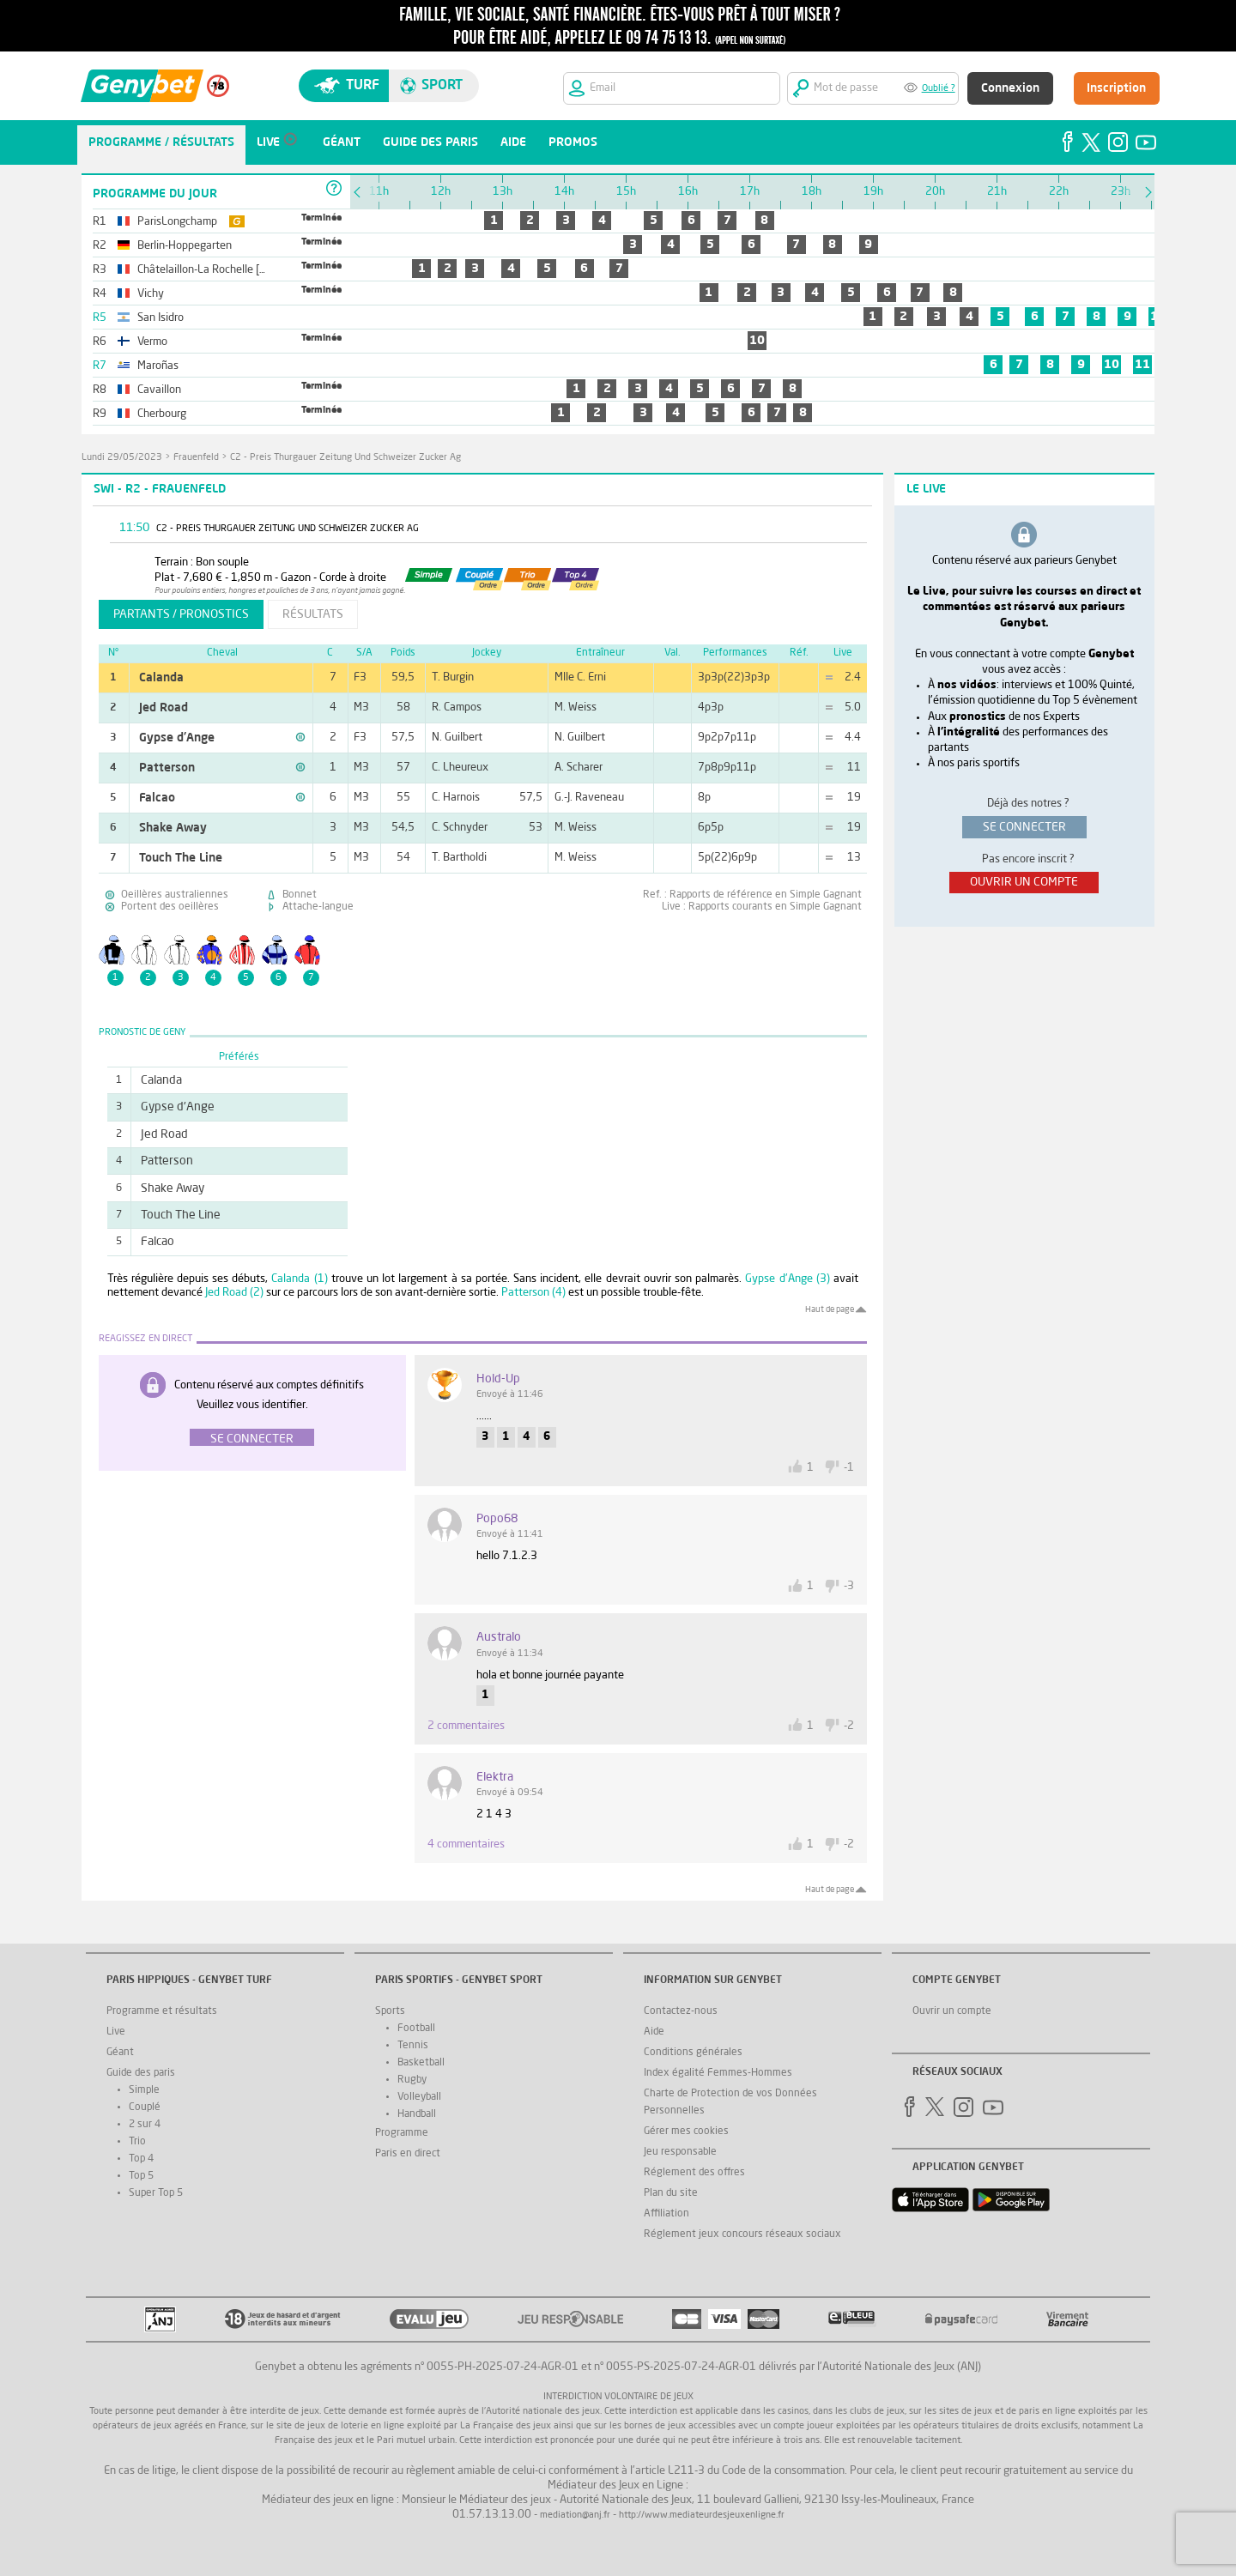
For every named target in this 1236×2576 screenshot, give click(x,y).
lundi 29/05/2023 (122, 458)
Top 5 (141, 2176)
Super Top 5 (156, 2193)
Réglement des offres (694, 2173)
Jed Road (163, 708)
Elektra (494, 1777)
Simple (144, 2090)
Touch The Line (180, 858)
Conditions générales (693, 2052)
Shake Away (173, 828)
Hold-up (498, 1379)
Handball (416, 2114)
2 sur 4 (145, 2124)
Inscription (1116, 88)
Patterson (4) (533, 1292)
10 (757, 341)
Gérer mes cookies (686, 2131)
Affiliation (666, 2214)
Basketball (421, 2063)
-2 (849, 1726)
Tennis (412, 2046)
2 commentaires (466, 1726)
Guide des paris (140, 2073)
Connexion (1010, 88)
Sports (390, 2011)
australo (498, 1637)
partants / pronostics (181, 614)
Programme (401, 2133)
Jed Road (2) (234, 1292)
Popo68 (497, 1519)
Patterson (167, 768)
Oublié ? (938, 89)
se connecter (1024, 827)
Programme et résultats (161, 2011)
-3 (849, 1586)
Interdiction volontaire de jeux (618, 2397)
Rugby (412, 2080)
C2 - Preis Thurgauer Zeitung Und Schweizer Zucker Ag (345, 458)
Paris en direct (407, 2154)
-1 (849, 1467)
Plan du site (671, 2193)
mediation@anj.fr (575, 2515)
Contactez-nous (681, 2011)
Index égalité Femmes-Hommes (718, 2073)
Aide (654, 2032)
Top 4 (141, 2159)
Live (115, 2032)
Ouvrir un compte (951, 2011)
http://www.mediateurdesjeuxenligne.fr (702, 2515)
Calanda (161, 678)
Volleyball (419, 2097)
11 (1142, 365)
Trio (137, 2142)
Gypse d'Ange (177, 738)
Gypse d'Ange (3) (787, 1279)
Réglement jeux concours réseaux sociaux (742, 2234)
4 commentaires (466, 1844)
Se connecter (252, 1439)
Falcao (157, 798)
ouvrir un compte (1024, 882)
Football (416, 2028)
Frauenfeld (196, 458)
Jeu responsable (680, 2152)
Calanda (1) (299, 1279)
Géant (120, 2052)
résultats (312, 614)
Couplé (145, 2107)
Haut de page (829, 1309)
